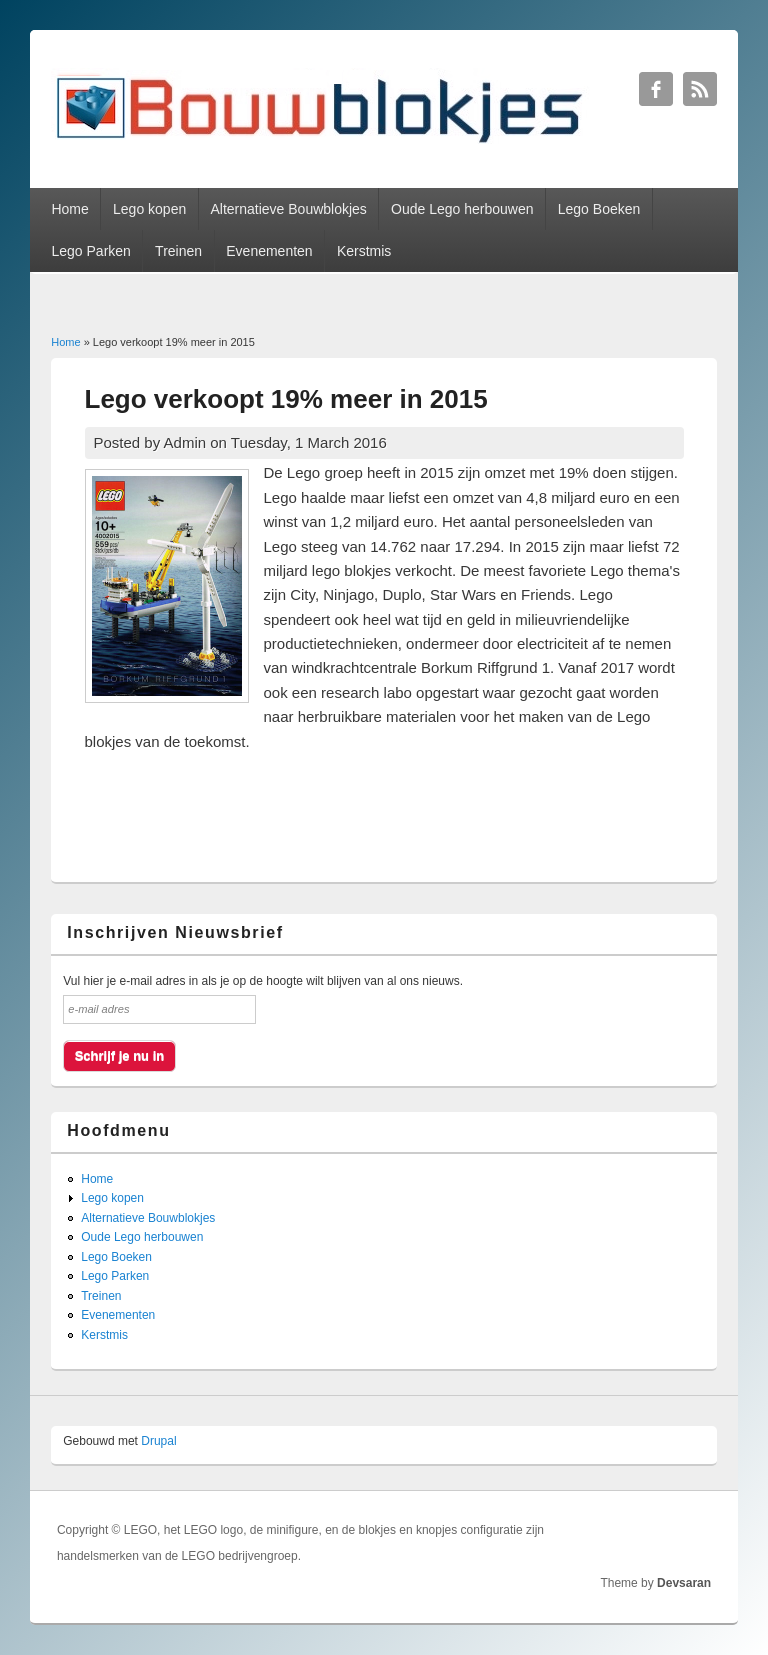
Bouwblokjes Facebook (656, 89)
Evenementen (269, 251)
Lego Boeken (599, 209)
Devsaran (684, 1583)
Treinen (178, 251)
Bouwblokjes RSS (700, 89)
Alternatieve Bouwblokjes (288, 209)
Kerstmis (364, 251)
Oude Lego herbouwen (462, 209)
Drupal (158, 1441)
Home (69, 209)
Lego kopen (149, 209)
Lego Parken (90, 251)
